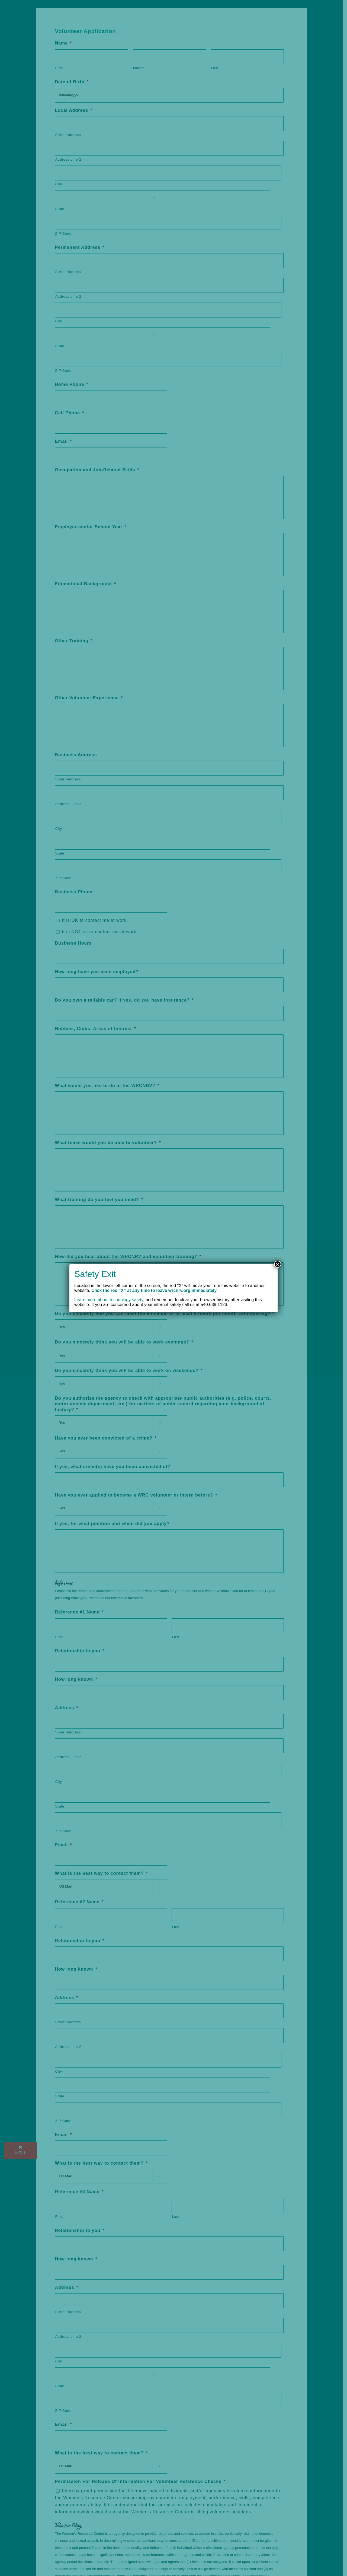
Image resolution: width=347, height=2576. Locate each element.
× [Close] (277, 1264)
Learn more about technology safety (108, 1299)
